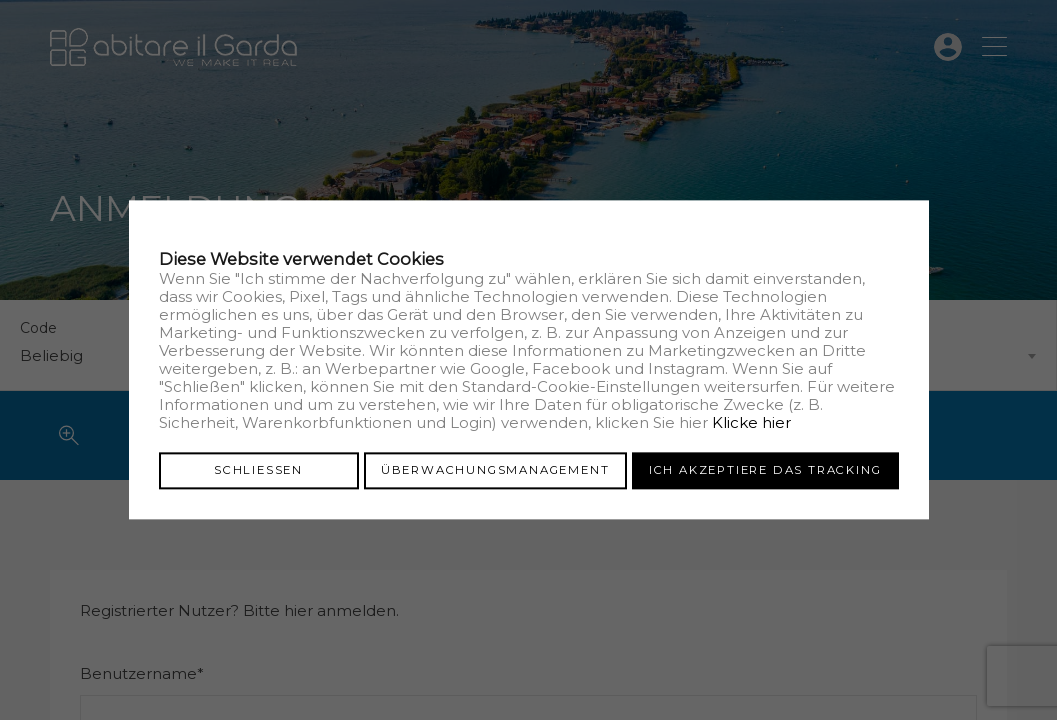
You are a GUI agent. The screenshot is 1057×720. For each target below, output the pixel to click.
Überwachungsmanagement (495, 470)
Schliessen (258, 470)
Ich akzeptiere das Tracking (765, 470)
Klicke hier (751, 422)
